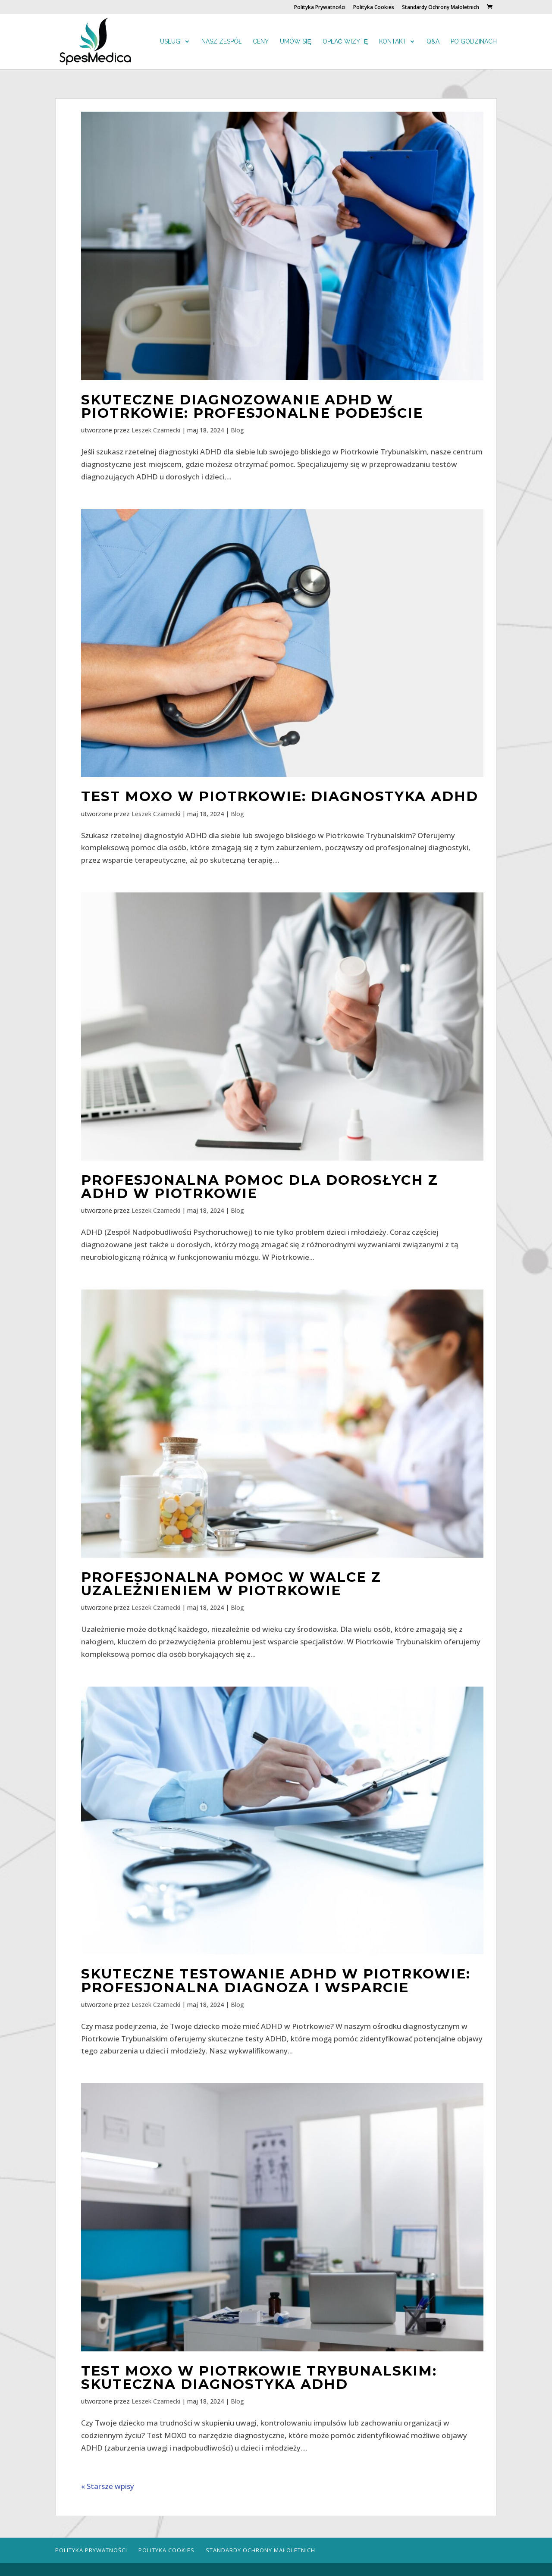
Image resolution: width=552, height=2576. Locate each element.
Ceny (261, 41)
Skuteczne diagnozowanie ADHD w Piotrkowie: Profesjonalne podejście (252, 406)
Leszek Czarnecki (156, 430)
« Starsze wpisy (107, 2486)
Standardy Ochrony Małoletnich (440, 8)
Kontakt (393, 41)
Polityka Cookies (373, 8)
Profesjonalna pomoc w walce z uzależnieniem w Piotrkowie (231, 1584)
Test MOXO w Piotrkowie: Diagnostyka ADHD (279, 796)
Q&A (433, 41)
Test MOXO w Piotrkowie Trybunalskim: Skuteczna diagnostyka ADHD (259, 2377)
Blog (237, 430)
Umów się (295, 41)
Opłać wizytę (345, 41)
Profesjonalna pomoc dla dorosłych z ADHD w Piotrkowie (259, 1187)
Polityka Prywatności (319, 8)
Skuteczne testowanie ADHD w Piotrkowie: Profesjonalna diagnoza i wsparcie (275, 1980)
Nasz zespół (221, 41)
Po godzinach (474, 41)
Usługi (171, 41)
